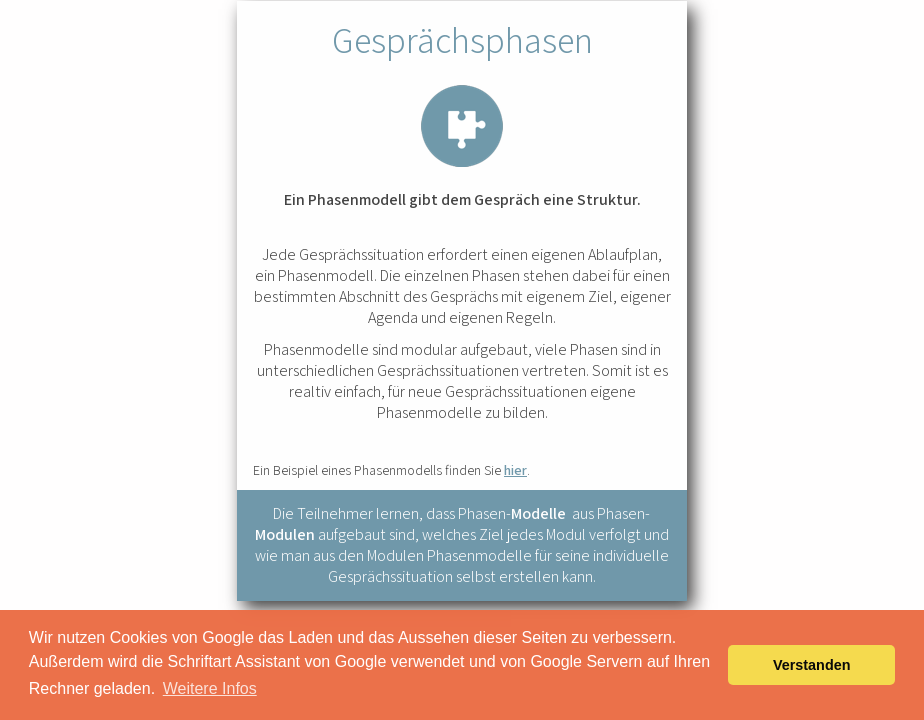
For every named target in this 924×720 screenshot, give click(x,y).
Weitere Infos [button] (210, 688)
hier (515, 470)
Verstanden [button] (812, 665)
